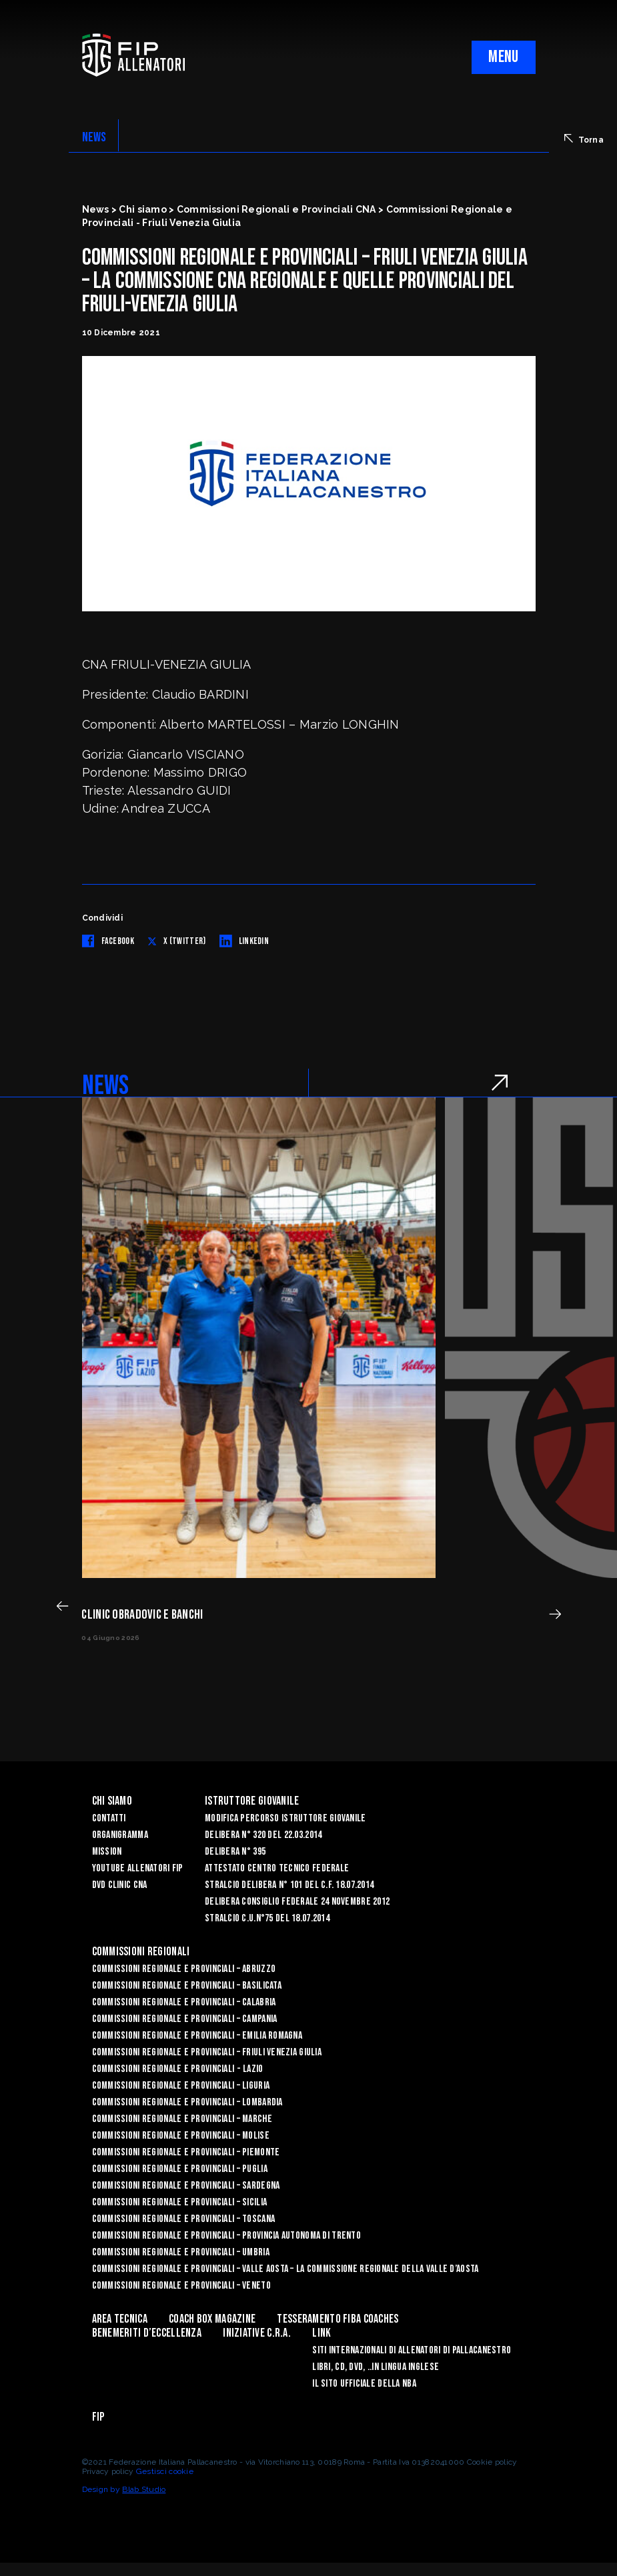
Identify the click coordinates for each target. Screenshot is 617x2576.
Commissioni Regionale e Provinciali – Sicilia (179, 2202)
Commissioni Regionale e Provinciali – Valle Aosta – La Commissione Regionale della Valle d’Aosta (285, 2269)
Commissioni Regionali (141, 1952)
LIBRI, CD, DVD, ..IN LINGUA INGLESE (375, 2367)
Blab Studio (143, 2489)
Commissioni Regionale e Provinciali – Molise (180, 2135)
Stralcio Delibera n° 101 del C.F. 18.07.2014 (289, 1885)
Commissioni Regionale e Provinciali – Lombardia (187, 2102)
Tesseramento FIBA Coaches (337, 2319)
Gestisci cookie (164, 2471)
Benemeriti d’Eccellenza (146, 2333)
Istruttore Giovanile (252, 1801)
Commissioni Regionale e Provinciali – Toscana (183, 2219)
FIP (98, 2417)
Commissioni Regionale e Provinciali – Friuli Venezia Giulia (207, 2052)
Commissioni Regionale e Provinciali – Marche (182, 2119)
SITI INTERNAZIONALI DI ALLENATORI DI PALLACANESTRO (411, 2350)
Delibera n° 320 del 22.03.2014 (263, 1835)
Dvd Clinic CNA (119, 1885)
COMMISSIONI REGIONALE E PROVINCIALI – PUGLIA (179, 2169)
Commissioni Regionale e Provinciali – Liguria (181, 2085)
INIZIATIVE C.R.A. (257, 2333)
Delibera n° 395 (235, 1851)
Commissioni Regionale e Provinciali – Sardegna (186, 2185)
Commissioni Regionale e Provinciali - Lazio (177, 2069)
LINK (321, 2333)
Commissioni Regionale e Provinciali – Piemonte (186, 2152)
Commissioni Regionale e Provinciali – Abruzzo (184, 1969)
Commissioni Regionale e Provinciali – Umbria (180, 2252)
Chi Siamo (112, 1801)
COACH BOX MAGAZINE (212, 2319)
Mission (107, 1851)
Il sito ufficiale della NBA (364, 2383)
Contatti (109, 1818)
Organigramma (120, 1835)
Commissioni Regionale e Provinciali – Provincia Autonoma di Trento (226, 2235)
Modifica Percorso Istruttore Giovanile (285, 1818)
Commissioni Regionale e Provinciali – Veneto (181, 2285)
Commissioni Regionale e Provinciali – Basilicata (186, 1985)
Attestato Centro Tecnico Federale (277, 1868)
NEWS (94, 137)
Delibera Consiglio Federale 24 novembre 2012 (297, 1901)
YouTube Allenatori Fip (137, 1868)
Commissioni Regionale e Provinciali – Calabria (184, 2002)
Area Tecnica (119, 2319)
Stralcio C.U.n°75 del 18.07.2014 (267, 1918)
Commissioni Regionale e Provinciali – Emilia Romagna (197, 2035)
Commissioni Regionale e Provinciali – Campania (184, 2019)
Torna (584, 139)
